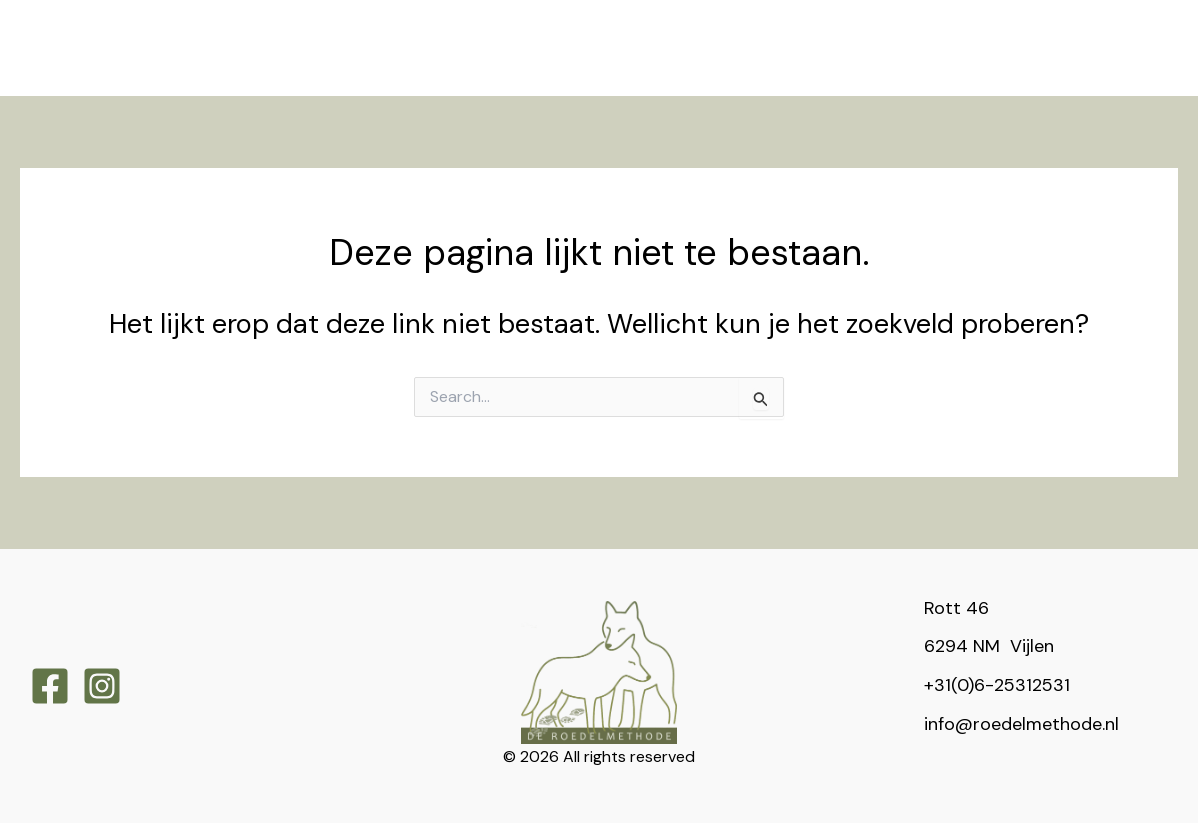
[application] (321, 24)
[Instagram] (102, 686)
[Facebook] (50, 686)
